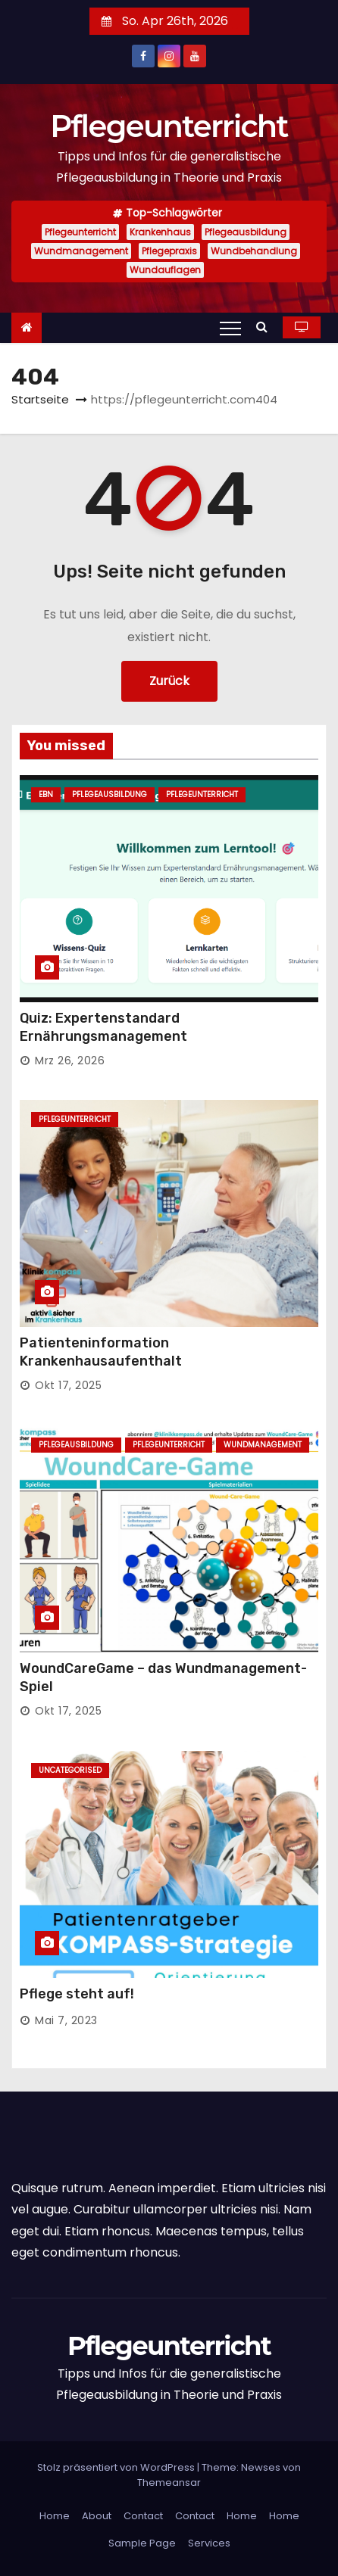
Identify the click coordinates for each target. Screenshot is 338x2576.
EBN (46, 794)
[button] (266, 326)
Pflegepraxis (169, 251)
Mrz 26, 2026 (70, 1060)
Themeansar (169, 2482)
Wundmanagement (81, 251)
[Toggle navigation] (230, 328)
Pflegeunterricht (169, 126)
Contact (143, 2516)
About (96, 2516)
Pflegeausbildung (245, 232)
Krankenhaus (160, 232)
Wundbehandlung (254, 251)
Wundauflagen (165, 269)
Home (54, 2516)
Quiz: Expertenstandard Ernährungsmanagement (103, 1027)
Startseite (40, 399)
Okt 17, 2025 (68, 1385)
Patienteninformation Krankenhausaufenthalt (101, 1352)
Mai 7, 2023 (66, 2020)
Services (209, 2543)
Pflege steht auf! (77, 1994)
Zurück (169, 681)
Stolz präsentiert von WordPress (117, 2467)
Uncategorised (70, 1770)
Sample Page (142, 2543)
